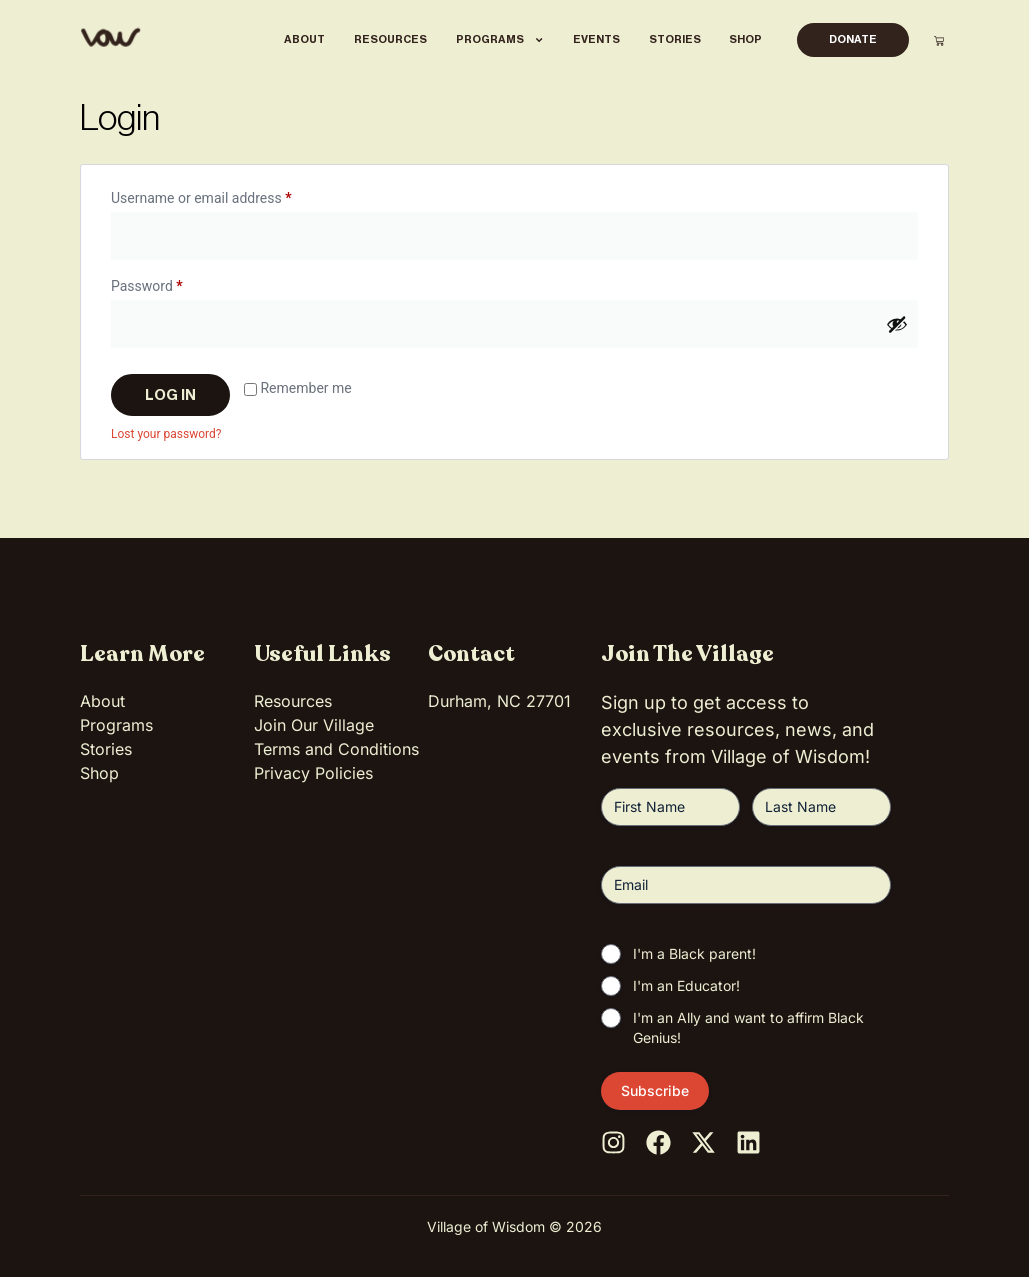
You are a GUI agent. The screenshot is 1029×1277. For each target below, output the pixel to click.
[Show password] (897, 324)
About (304, 39)
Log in (170, 395)
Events (596, 39)
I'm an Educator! (686, 985)
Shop (745, 39)
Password (174, 283)
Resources (390, 39)
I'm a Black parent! (694, 953)
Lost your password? (166, 434)
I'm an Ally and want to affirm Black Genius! (748, 1027)
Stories (675, 39)
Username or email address (228, 195)
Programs (500, 40)
